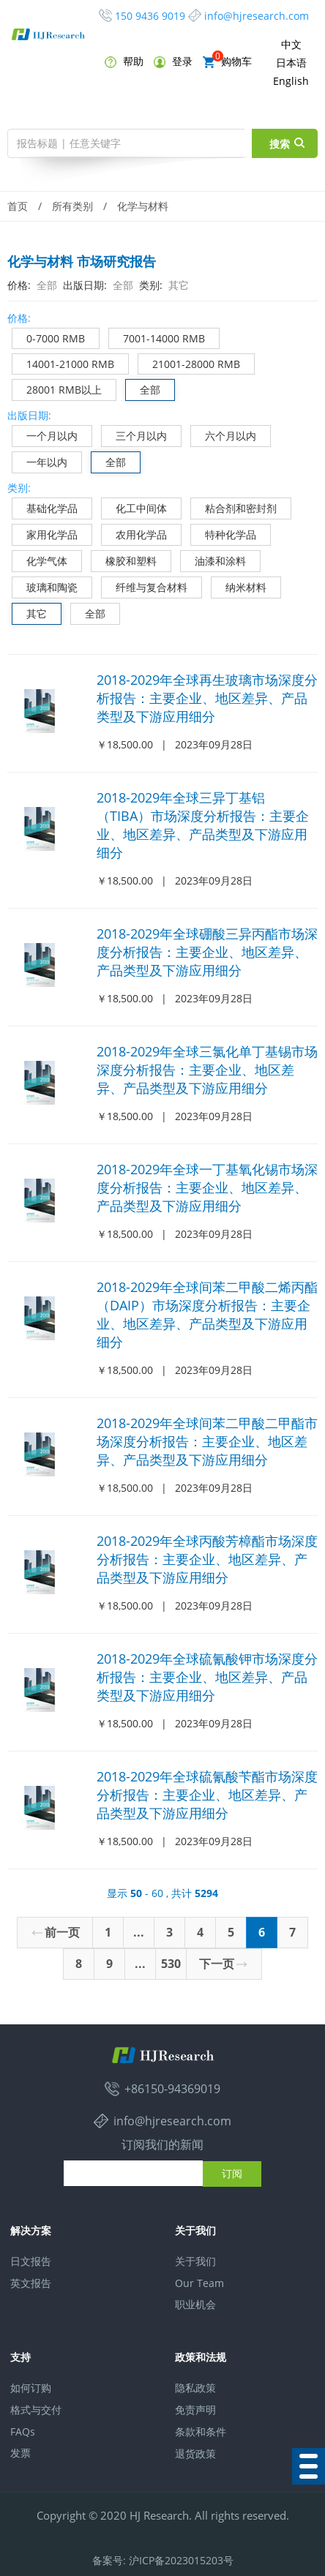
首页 (17, 206)
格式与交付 (35, 2410)
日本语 (291, 63)
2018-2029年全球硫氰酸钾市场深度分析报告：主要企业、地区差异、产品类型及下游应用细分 (207, 1677)
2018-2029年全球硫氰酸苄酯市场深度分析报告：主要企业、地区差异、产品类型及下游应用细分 (207, 1795)
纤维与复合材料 (144, 585)
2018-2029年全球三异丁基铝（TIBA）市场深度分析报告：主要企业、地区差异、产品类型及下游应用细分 (203, 825)
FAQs (22, 2431)
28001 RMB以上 (57, 388)
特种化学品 (223, 533)
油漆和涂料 (213, 559)
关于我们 (195, 2261)
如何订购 (30, 2388)
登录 (173, 61)
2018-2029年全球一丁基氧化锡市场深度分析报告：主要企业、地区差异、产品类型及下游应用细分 (207, 1187)
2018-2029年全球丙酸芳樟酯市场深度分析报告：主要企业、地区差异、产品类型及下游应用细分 (207, 1559)
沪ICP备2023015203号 (181, 2560)
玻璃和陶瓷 (45, 585)
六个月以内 (223, 434)
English (291, 81)
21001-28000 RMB (189, 362)
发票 (20, 2453)
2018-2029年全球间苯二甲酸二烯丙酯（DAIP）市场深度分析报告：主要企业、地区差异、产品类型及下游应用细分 (207, 1314)
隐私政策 (195, 2388)
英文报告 (30, 2283)
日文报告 (30, 2261)
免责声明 (195, 2410)
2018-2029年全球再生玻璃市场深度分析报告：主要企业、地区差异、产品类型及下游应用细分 (207, 698)
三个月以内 (134, 434)
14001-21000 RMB (63, 362)
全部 (143, 388)
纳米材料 (239, 585)
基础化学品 (45, 506)
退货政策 (195, 2453)
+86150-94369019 (172, 2089)
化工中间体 (134, 506)
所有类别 (72, 206)
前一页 (56, 1932)
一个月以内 (45, 434)
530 (171, 1964)
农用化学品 (134, 533)
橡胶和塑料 (124, 559)
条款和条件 (200, 2431)
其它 (29, 612)
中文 (291, 44)
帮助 (124, 61)
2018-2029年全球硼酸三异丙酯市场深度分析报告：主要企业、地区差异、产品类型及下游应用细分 (207, 952)
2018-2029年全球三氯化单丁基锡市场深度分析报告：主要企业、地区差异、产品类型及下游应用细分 (207, 1070)
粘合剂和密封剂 (234, 506)
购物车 (227, 61)
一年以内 (39, 460)
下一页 (223, 1964)
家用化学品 (45, 533)
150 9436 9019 (150, 16)
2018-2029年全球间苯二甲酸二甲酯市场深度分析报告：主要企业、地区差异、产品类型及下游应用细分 (207, 1441)
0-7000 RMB (48, 336)
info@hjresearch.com (256, 16)
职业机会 (195, 2304)
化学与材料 (142, 206)
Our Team (199, 2283)
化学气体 (39, 559)
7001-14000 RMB (157, 336)
